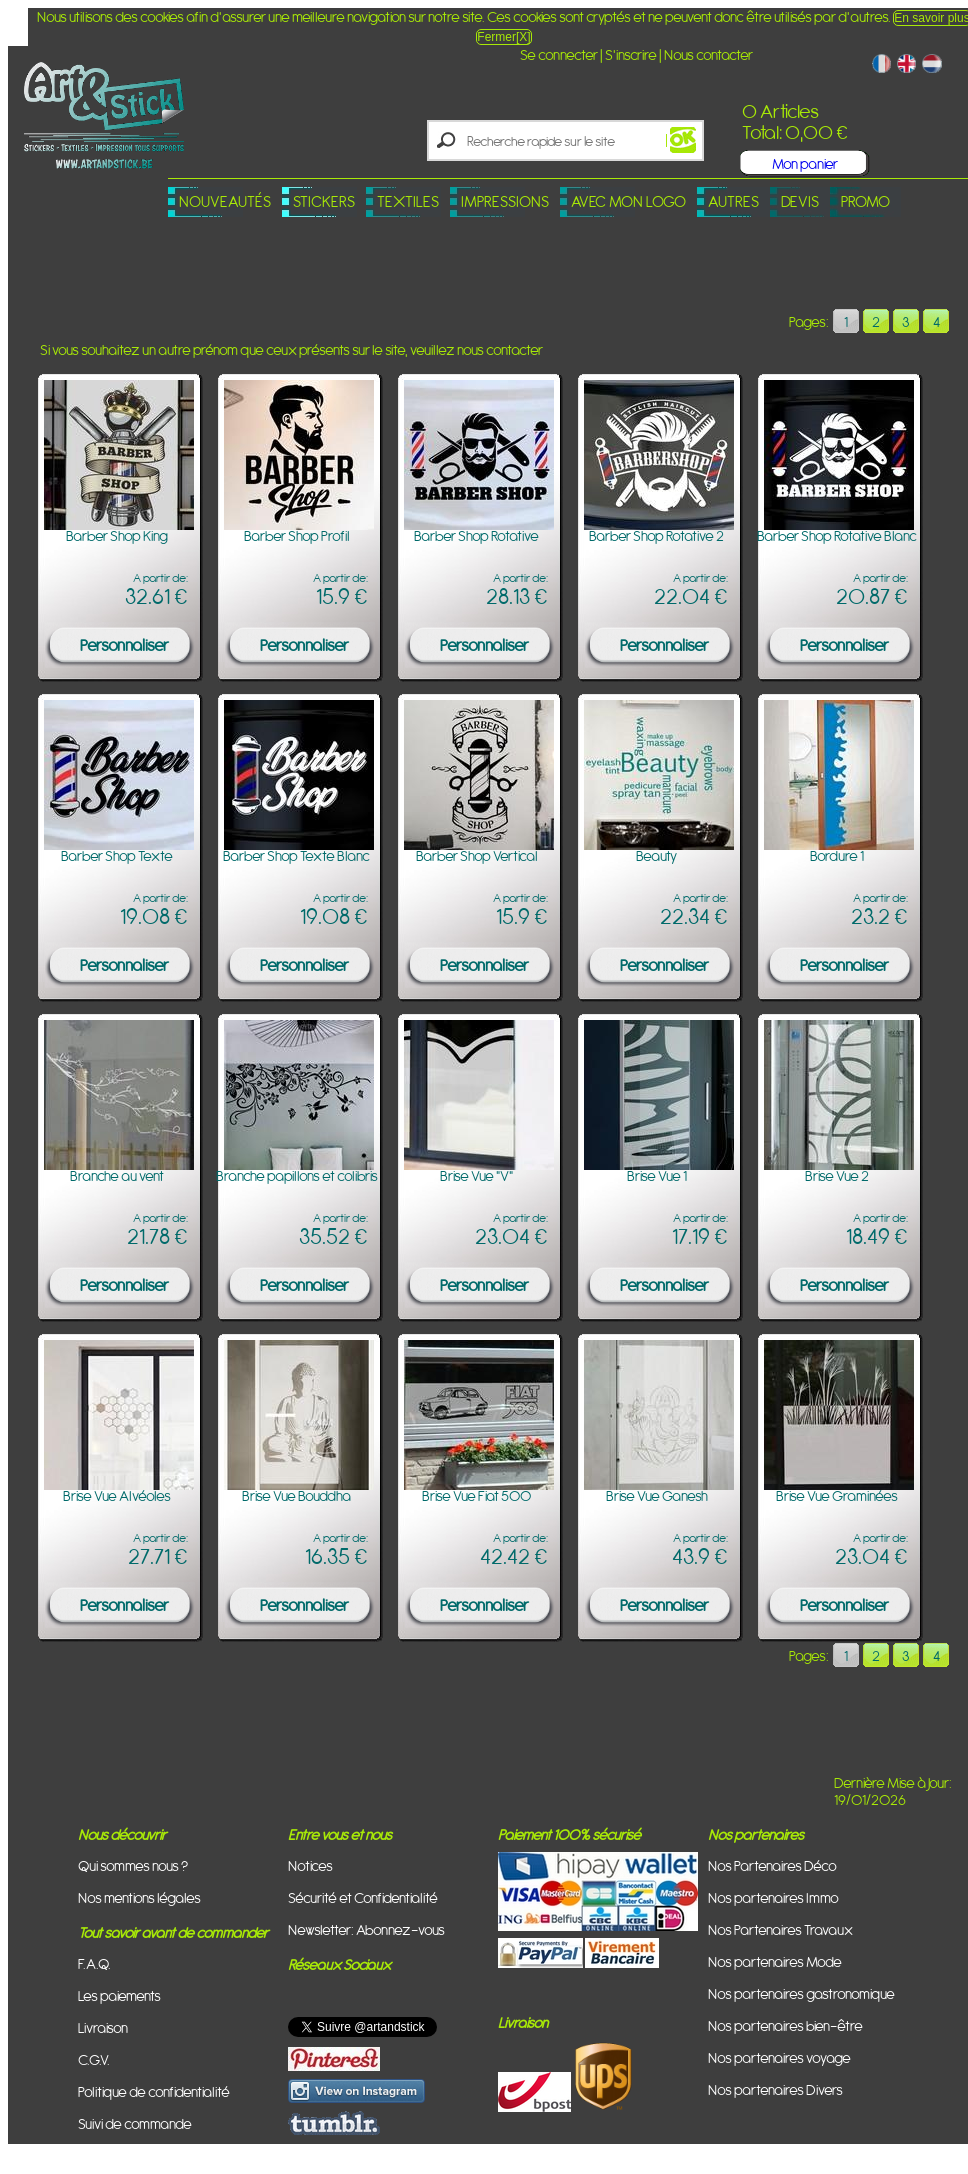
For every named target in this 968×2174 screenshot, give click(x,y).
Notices (310, 1865)
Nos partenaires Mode (775, 1961)
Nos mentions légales (139, 1897)
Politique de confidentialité (154, 2091)
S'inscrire (631, 54)
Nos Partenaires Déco (772, 1865)
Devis (800, 201)
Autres (733, 201)
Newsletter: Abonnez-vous (366, 1929)
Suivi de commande (135, 2123)
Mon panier (805, 163)
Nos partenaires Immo (773, 1897)
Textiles (408, 201)
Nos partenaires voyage (779, 2057)
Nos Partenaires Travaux (780, 1929)
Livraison (103, 2027)
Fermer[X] (503, 37)
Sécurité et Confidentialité (363, 1897)
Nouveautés (225, 201)
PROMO (865, 201)
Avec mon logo (628, 201)
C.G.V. (94, 2059)
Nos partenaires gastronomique (801, 1993)
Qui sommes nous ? (133, 1865)
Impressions (505, 201)
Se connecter (559, 54)
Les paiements (119, 1995)
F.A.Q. (94, 1963)
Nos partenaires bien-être (785, 2025)
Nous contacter (708, 54)
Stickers (324, 201)
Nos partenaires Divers (775, 2089)
